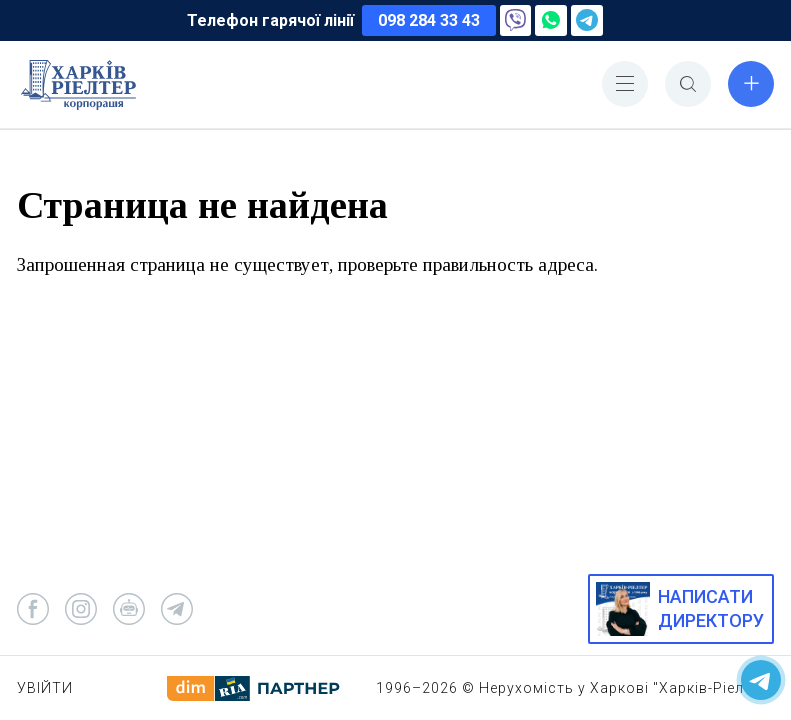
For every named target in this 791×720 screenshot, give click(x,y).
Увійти (45, 688)
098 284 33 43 (429, 20)
